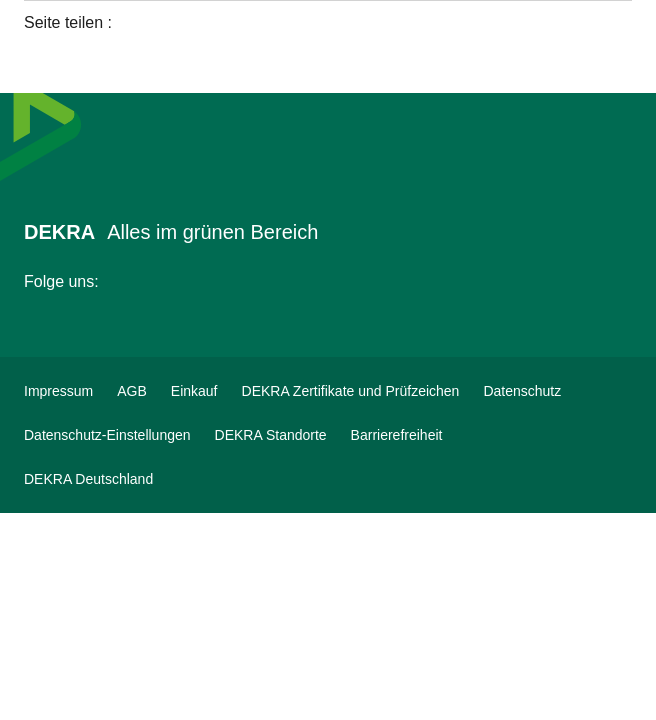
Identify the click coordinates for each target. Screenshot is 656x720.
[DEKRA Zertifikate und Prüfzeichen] (351, 391)
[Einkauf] (194, 391)
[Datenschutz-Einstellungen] (107, 435)
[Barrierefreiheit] (397, 435)
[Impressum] (58, 391)
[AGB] (132, 391)
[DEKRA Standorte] (271, 435)
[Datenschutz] (522, 391)
